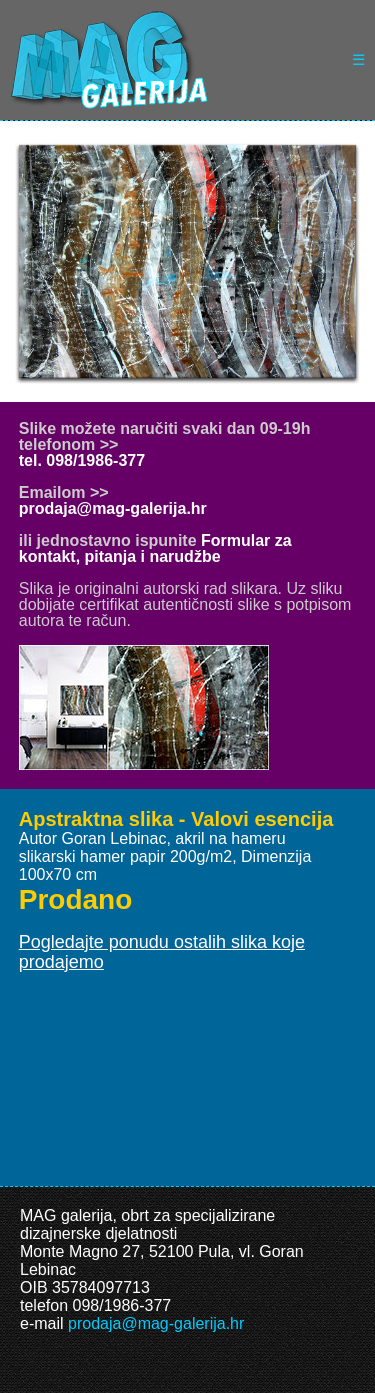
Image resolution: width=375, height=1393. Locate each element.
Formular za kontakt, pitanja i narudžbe (155, 548)
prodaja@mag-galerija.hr (113, 508)
